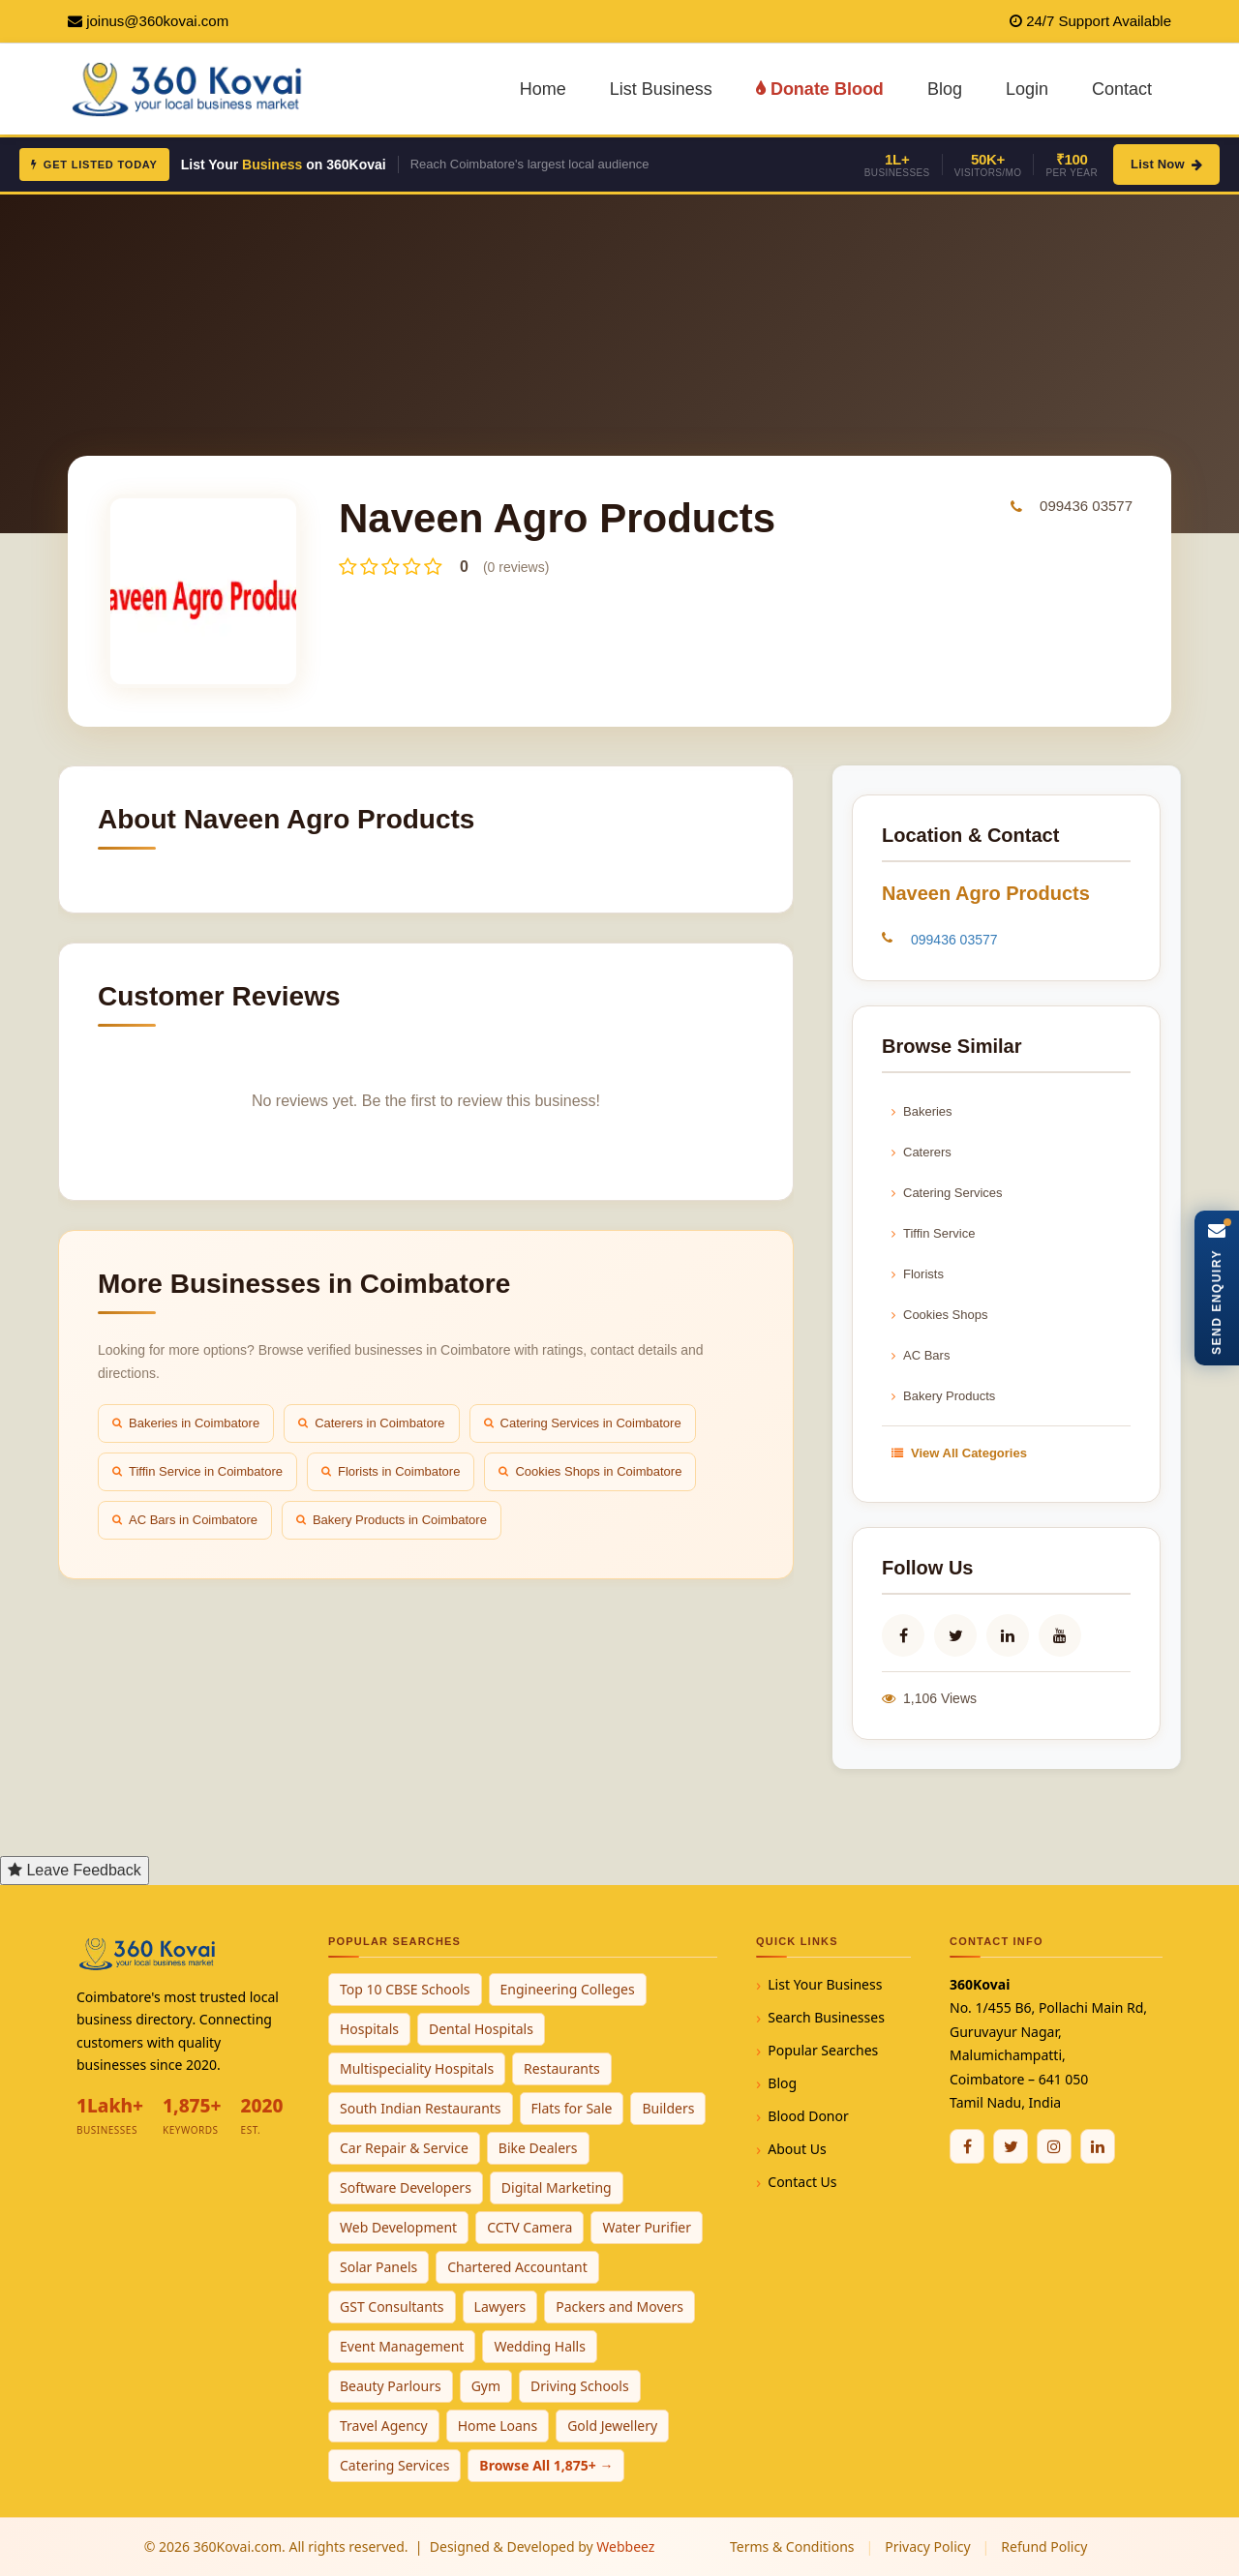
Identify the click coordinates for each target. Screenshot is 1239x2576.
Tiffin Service (933, 1233)
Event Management (402, 2346)
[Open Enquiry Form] (1216, 1288)
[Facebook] (967, 2146)
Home (543, 89)
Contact (1122, 89)
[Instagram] (1054, 2146)
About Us (797, 2149)
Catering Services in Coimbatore (582, 1423)
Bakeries (921, 1111)
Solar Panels (378, 2267)
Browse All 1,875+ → (546, 2465)
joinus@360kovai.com (157, 21)
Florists (917, 1274)
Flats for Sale (572, 2108)
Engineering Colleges (567, 1989)
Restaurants (562, 2068)
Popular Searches (823, 2050)
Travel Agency (384, 2425)
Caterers (921, 1152)
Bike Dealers (538, 2148)
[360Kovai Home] (190, 88)
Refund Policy (1044, 2546)
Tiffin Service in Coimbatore (197, 1471)
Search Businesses (826, 2017)
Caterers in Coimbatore (371, 1423)
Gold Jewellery (612, 2425)
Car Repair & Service (404, 2148)
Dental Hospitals (481, 2029)
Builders (668, 2108)
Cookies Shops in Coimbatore (590, 1471)
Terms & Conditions (792, 2546)
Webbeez (625, 2546)
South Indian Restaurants (420, 2108)
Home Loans (498, 2425)
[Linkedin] (1097, 2146)
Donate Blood (820, 89)
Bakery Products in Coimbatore (391, 1520)
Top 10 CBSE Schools (405, 1989)
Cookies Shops (939, 1314)
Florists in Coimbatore (390, 1471)
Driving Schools (579, 2386)
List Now (1166, 164)
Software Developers (405, 2187)
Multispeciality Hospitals (417, 2068)
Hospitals (369, 2029)
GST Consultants (392, 2306)
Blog (944, 89)
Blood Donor (808, 2116)
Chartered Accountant (517, 2267)
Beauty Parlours (390, 2386)
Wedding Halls (540, 2346)
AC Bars (920, 1355)
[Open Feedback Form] (74, 1870)
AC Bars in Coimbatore (184, 1520)
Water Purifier (646, 2227)
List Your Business (825, 1984)
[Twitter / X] (1010, 2146)
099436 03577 (1086, 505)
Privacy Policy (927, 2546)
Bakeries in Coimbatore (185, 1423)
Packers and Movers (619, 2306)
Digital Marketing (556, 2187)
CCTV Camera (529, 2227)
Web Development (398, 2227)
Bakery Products (943, 1396)
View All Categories (959, 1453)
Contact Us (802, 2181)
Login (1027, 89)
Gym (485, 2386)
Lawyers (500, 2306)
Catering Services (947, 1192)
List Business (661, 89)
